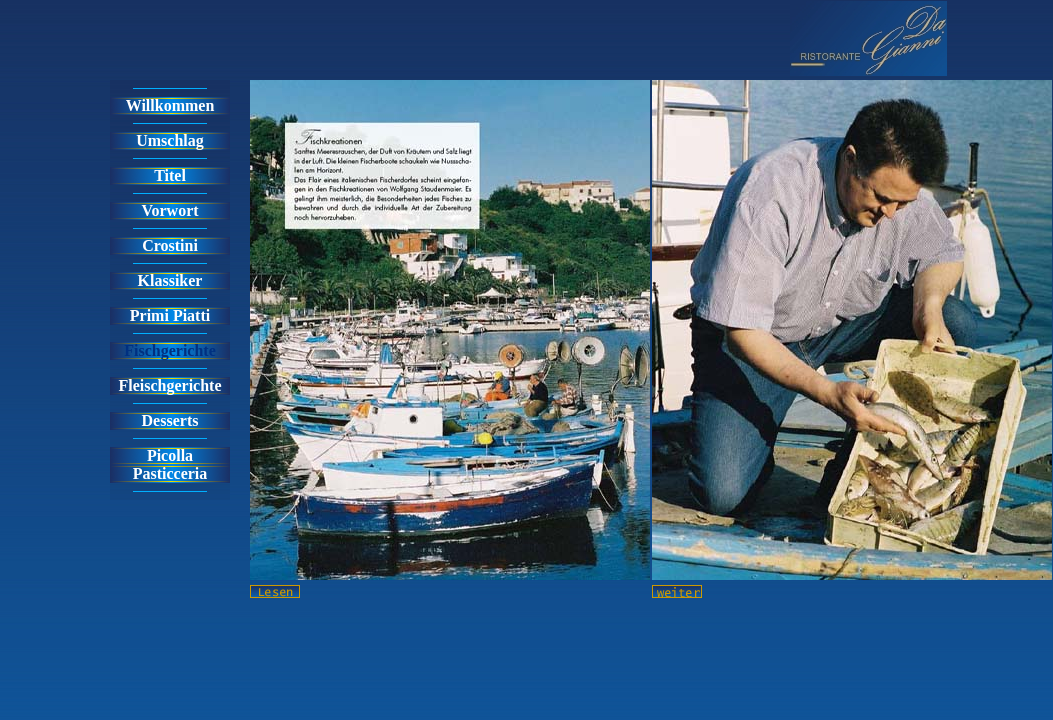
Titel (170, 175)
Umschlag (170, 140)
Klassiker (170, 280)
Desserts (170, 420)
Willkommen (170, 105)
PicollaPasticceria (170, 464)
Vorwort (169, 210)
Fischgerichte (170, 350)
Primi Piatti (170, 315)
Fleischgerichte (169, 385)
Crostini (170, 245)
